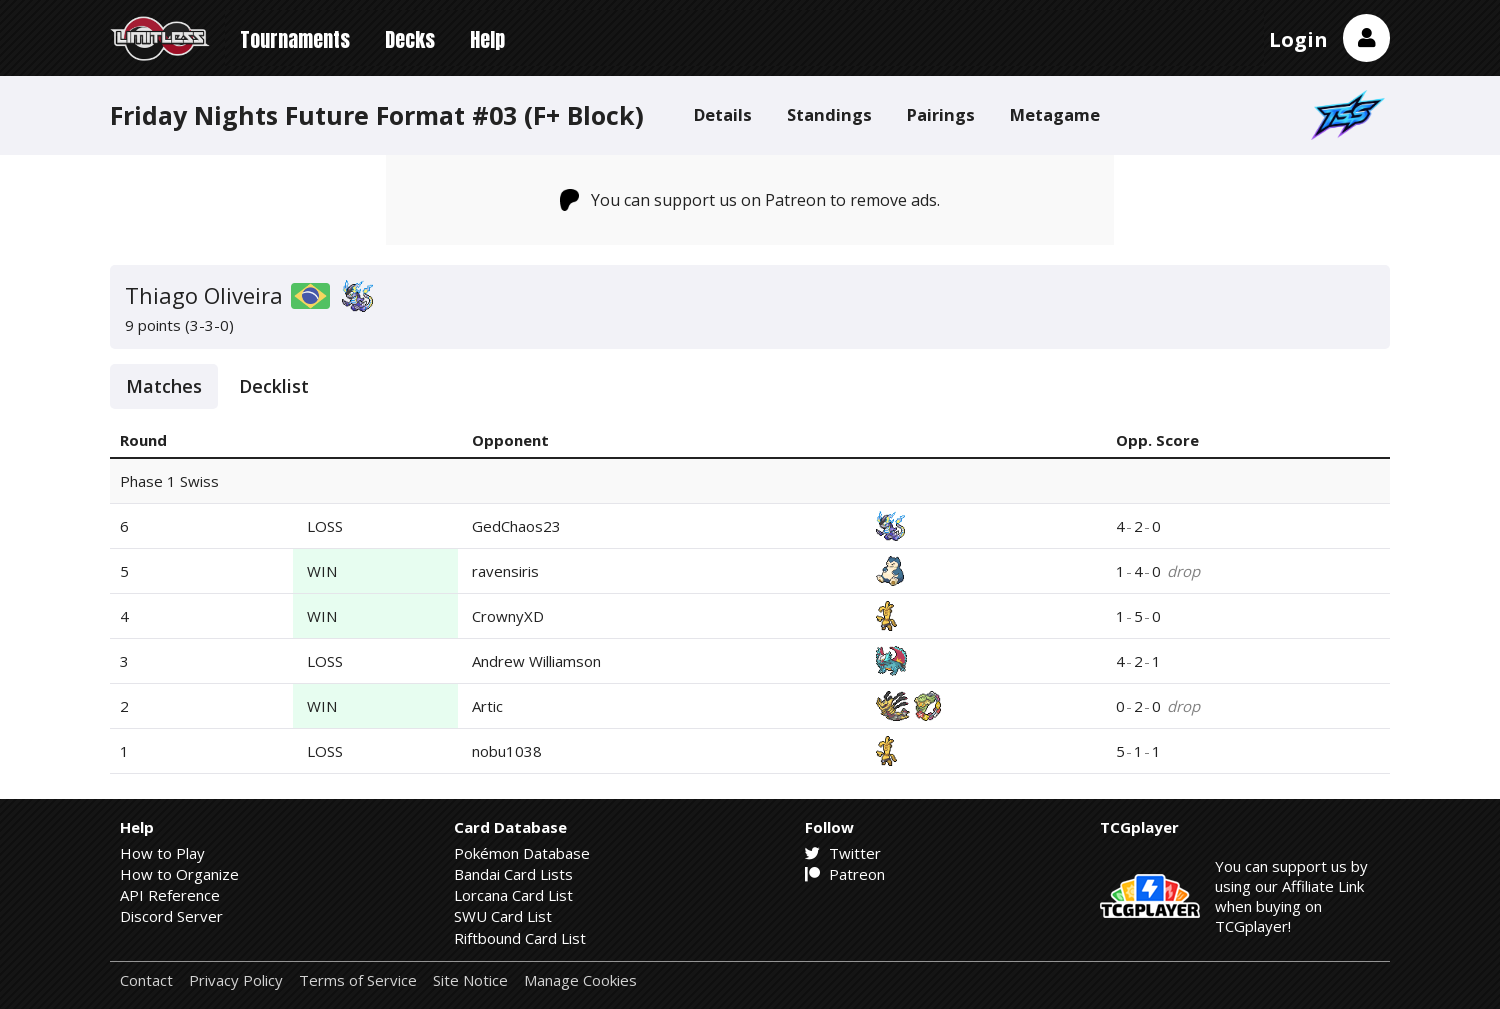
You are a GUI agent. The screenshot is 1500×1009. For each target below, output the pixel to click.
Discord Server (171, 916)
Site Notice (470, 980)
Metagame (1055, 114)
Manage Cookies (580, 980)
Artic (487, 706)
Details (723, 114)
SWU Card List (503, 916)
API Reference (170, 895)
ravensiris (505, 571)
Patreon (845, 874)
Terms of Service (358, 980)
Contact (146, 980)
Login (1298, 39)
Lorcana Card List (513, 895)
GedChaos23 (516, 526)
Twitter (843, 853)
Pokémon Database (522, 853)
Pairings (941, 114)
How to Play (162, 853)
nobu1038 (507, 751)
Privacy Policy (236, 980)
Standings (829, 114)
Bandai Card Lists (513, 874)
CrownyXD (508, 616)
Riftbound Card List (520, 938)
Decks (410, 39)
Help (487, 39)
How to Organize (179, 874)
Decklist (274, 386)
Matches (164, 386)
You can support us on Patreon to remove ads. (750, 200)
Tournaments (295, 39)
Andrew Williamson (536, 661)
